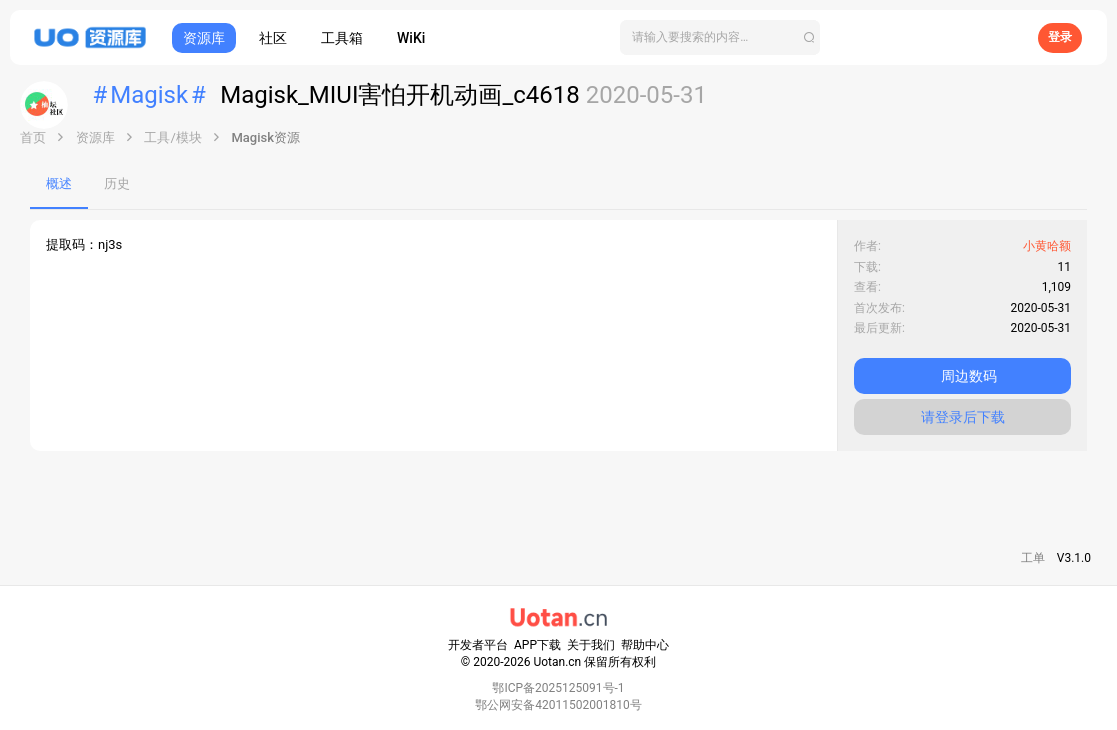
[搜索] (720, 37)
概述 (59, 183)
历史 (117, 183)
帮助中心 (645, 645)
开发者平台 (478, 645)
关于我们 (591, 645)
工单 (1033, 558)
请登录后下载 (963, 417)
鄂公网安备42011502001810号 (558, 705)
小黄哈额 (1047, 246)
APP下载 (537, 645)
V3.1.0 (1074, 558)
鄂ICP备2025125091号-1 (558, 688)
